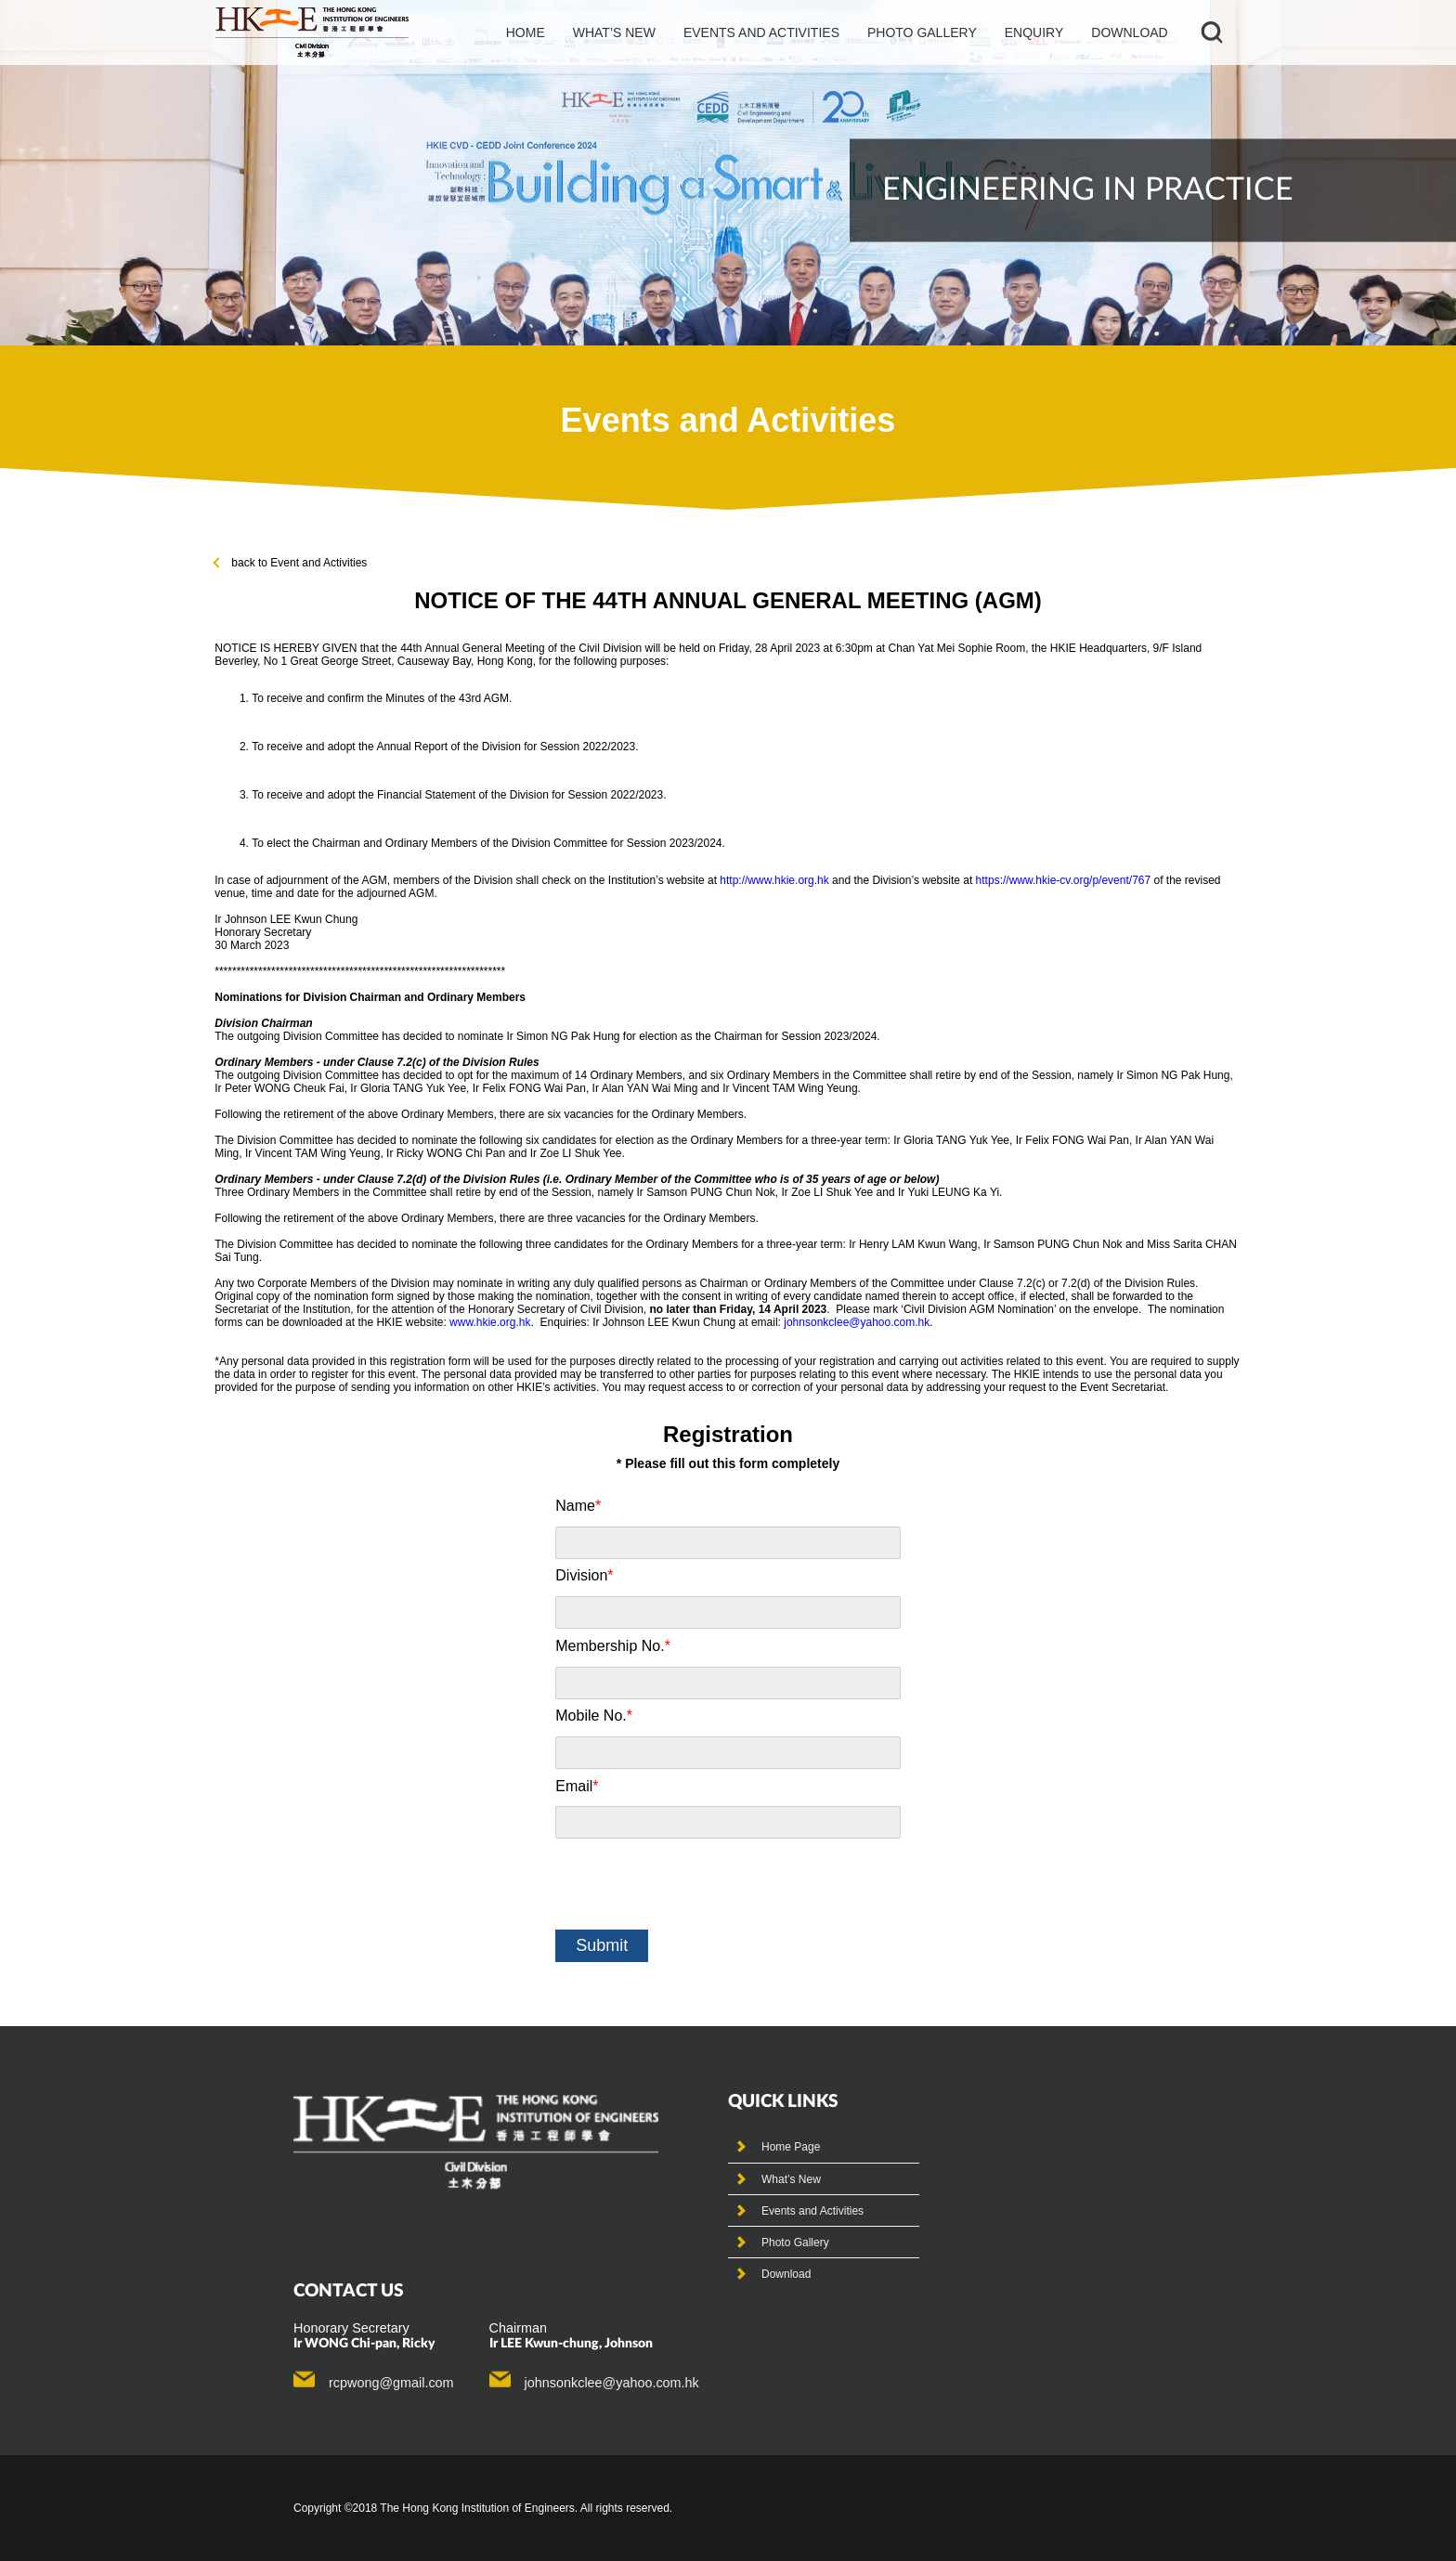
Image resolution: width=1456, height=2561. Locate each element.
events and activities (761, 32)
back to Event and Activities (290, 562)
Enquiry (1034, 32)
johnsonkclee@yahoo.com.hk (857, 1322)
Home (525, 32)
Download (1129, 32)
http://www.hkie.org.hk (774, 880)
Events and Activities (812, 2210)
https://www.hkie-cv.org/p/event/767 (1063, 880)
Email (576, 1786)
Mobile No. (593, 1715)
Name (578, 1506)
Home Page (790, 2146)
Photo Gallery (795, 2242)
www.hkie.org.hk (489, 1322)
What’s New (791, 2179)
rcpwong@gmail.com (391, 2382)
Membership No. (612, 1646)
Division (584, 1575)
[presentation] (696, 1884)
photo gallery (922, 32)
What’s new (614, 32)
